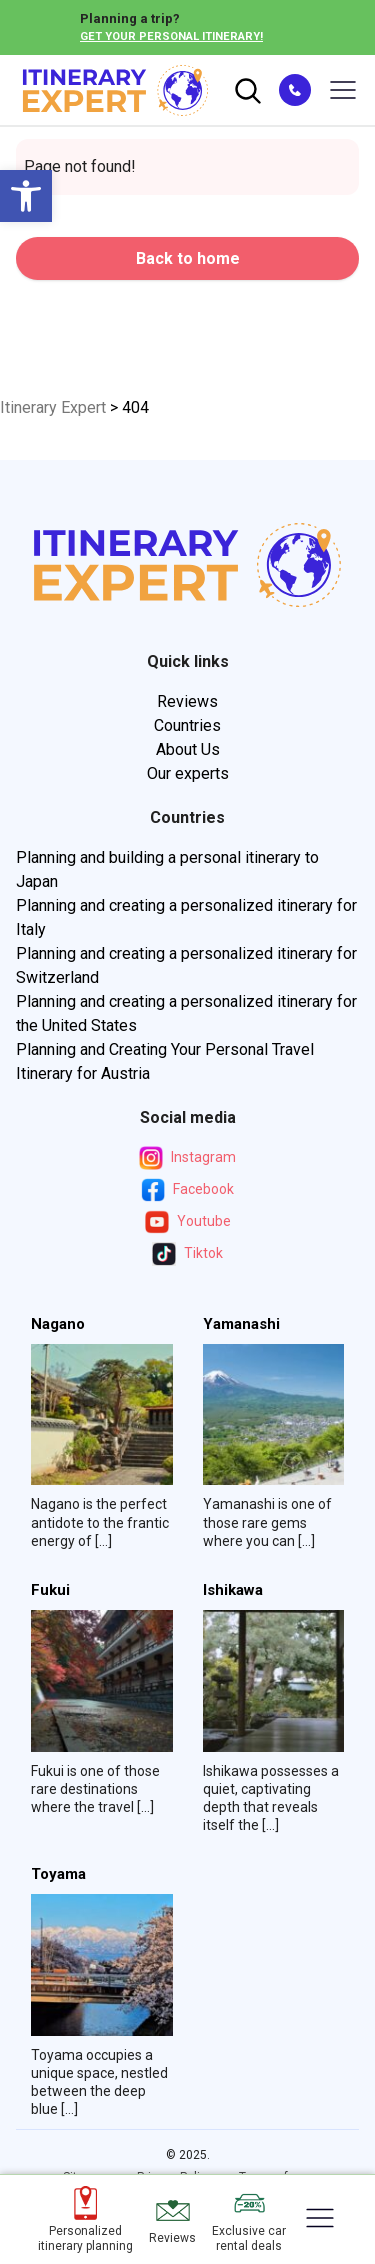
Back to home (188, 258)
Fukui (50, 1590)
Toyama (58, 1874)
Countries (187, 725)
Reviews (187, 701)
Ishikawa (233, 1590)
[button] (26, 196)
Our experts (188, 773)
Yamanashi (241, 1324)
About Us (188, 749)
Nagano (58, 1324)
